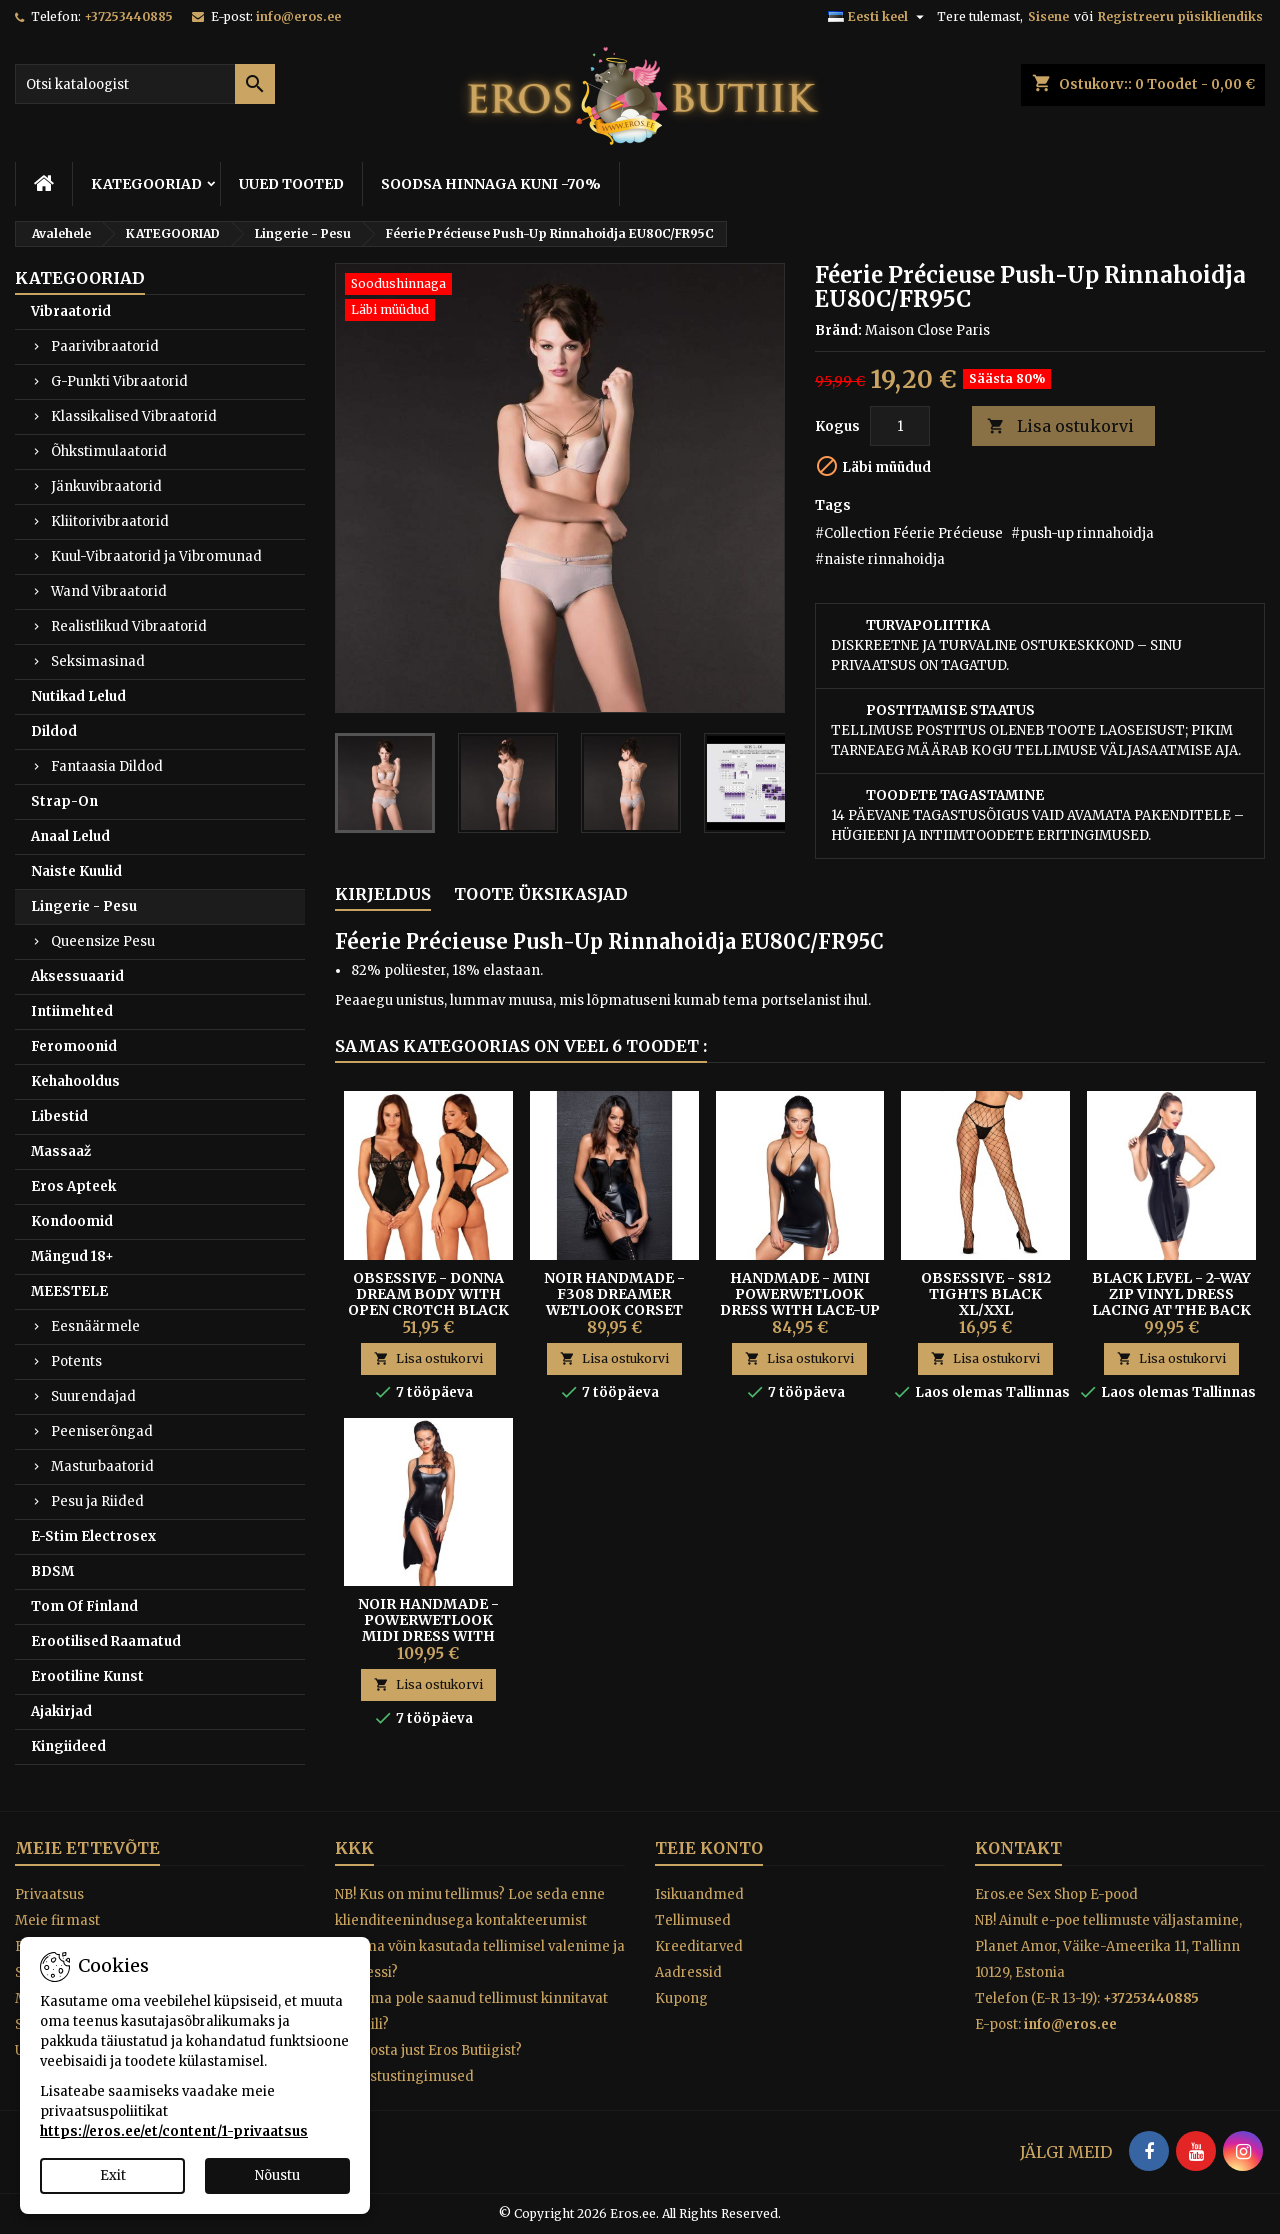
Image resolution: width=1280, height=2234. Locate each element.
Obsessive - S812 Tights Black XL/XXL (986, 1294)
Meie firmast (57, 1920)
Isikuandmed (699, 1894)
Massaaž (61, 1151)
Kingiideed (68, 1746)
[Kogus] (900, 426)
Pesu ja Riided (97, 1501)
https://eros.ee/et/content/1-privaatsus (174, 2131)
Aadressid (688, 1972)
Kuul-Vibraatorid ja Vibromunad (156, 556)
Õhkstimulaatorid (109, 451)
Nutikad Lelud (78, 696)
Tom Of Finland (84, 1606)
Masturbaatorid (102, 1466)
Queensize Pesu (103, 941)
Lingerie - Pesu (84, 906)
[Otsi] (145, 84)
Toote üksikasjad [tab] (541, 894)
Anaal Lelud (70, 836)
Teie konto (709, 1848)
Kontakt (1018, 1848)
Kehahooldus (75, 1081)
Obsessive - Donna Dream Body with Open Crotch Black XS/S (428, 1302)
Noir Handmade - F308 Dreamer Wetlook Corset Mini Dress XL (614, 1302)
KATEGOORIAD (146, 184)
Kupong (681, 1998)
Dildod (54, 731)
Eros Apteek (73, 1186)
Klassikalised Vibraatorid (134, 416)
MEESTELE (69, 1291)
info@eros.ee (298, 16)
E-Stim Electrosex (93, 1536)
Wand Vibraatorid (109, 591)
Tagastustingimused (404, 2076)
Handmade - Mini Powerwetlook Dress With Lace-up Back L (800, 1302)
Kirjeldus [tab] (383, 894)
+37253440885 (128, 16)
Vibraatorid (71, 311)
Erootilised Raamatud (106, 1641)
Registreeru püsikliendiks (1180, 16)
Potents (76, 1361)
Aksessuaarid (77, 976)
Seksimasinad (98, 661)
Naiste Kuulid (76, 871)
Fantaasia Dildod (107, 766)
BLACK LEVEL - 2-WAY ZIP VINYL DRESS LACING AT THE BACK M (1171, 1302)
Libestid (59, 1116)
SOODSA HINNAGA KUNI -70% (491, 184)
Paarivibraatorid (105, 346)
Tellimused (693, 1920)
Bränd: (838, 330)
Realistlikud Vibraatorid (129, 626)
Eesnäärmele (95, 1326)
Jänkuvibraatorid (106, 486)
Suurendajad (93, 1396)
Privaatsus (49, 1894)
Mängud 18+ (72, 1256)
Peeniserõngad (102, 1431)
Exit (113, 2175)
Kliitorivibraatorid (110, 521)
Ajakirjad (61, 1711)
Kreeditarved (699, 1946)
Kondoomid (72, 1221)
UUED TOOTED (291, 184)
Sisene (1048, 16)
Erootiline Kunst (87, 1676)
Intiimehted (72, 1011)
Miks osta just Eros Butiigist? (428, 2050)
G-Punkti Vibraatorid (119, 381)
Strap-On (64, 801)
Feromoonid (74, 1046)
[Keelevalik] (878, 17)
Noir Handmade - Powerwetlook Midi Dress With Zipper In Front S (428, 1628)
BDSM (52, 1571)
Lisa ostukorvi (1060, 426)
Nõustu (277, 2175)
